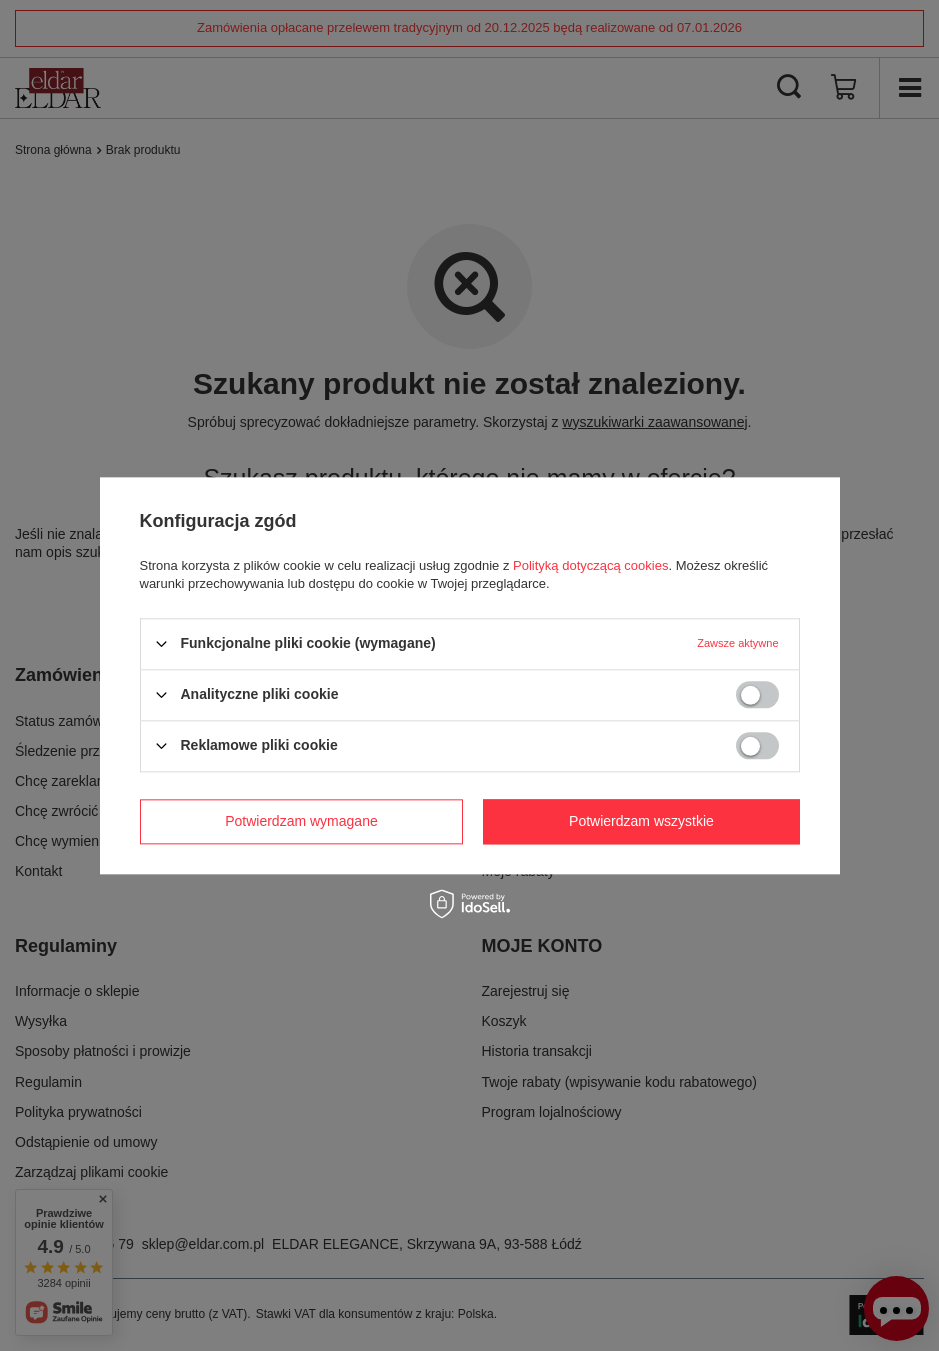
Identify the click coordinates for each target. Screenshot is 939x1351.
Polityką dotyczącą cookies (590, 565)
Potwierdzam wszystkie (641, 821)
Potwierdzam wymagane (301, 821)
